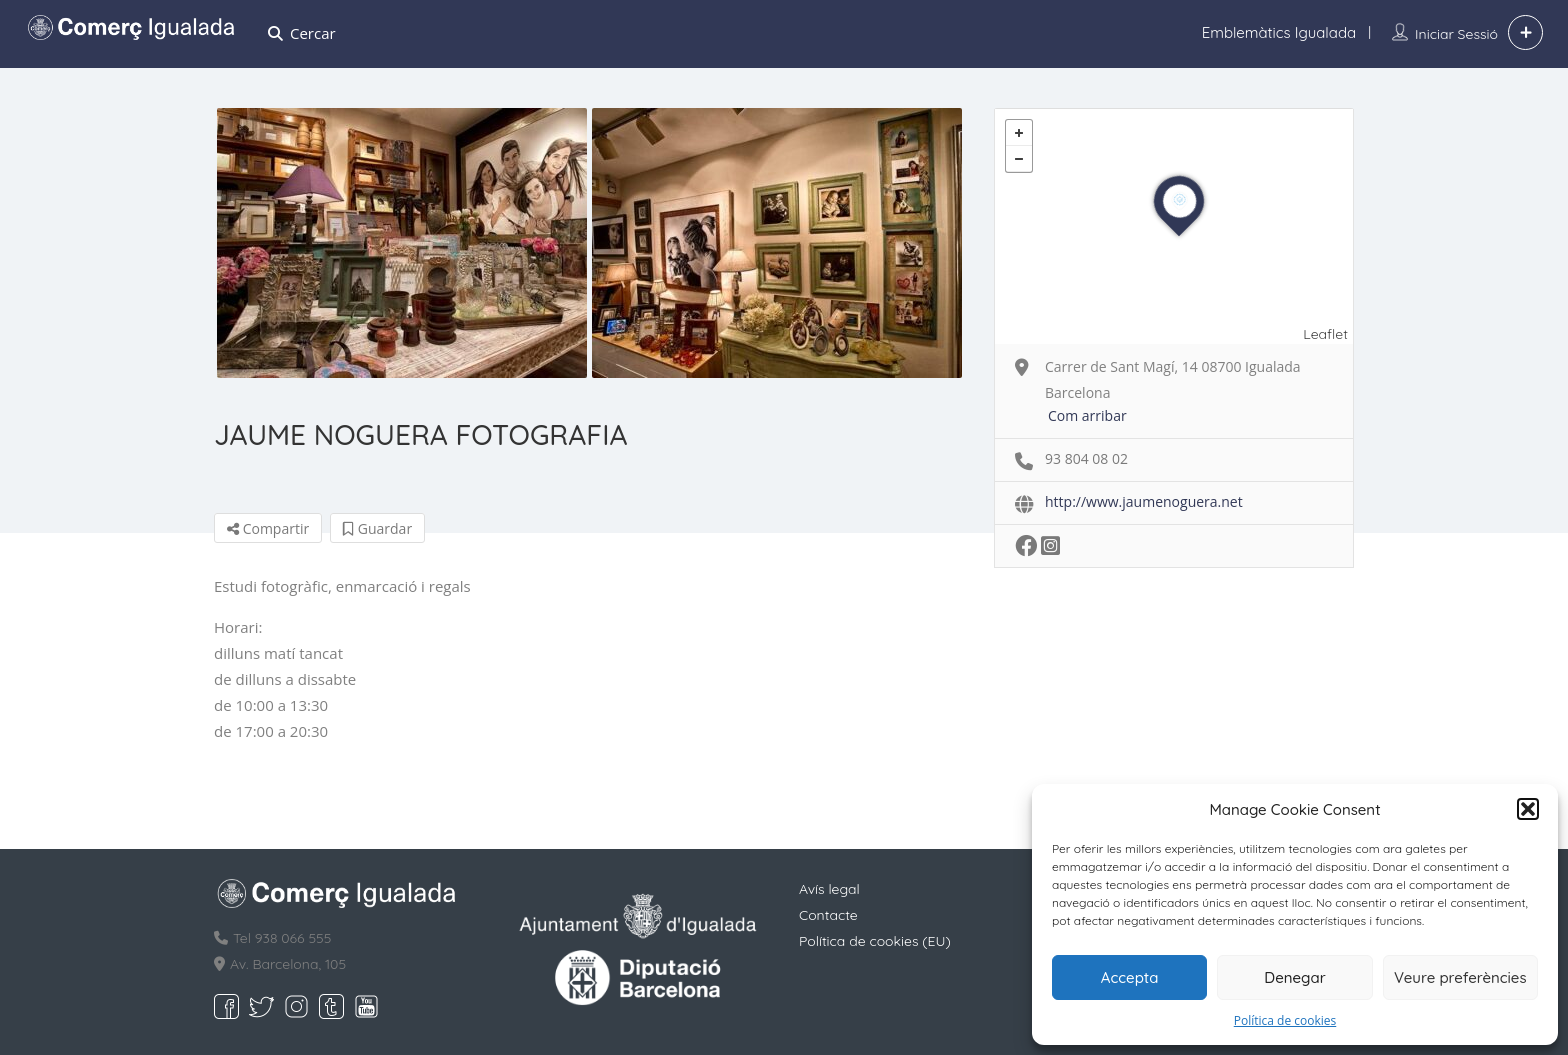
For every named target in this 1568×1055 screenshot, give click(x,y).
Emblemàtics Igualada (1279, 32)
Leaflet (1325, 334)
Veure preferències (1460, 977)
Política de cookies (1285, 1020)
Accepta (1130, 977)
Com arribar (1087, 415)
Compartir (268, 528)
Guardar (377, 528)
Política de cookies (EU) (875, 941)
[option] (401, 243)
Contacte (828, 915)
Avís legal (829, 889)
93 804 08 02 (1086, 458)
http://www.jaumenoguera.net (1144, 501)
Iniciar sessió (1456, 34)
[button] (1528, 809)
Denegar (1294, 977)
